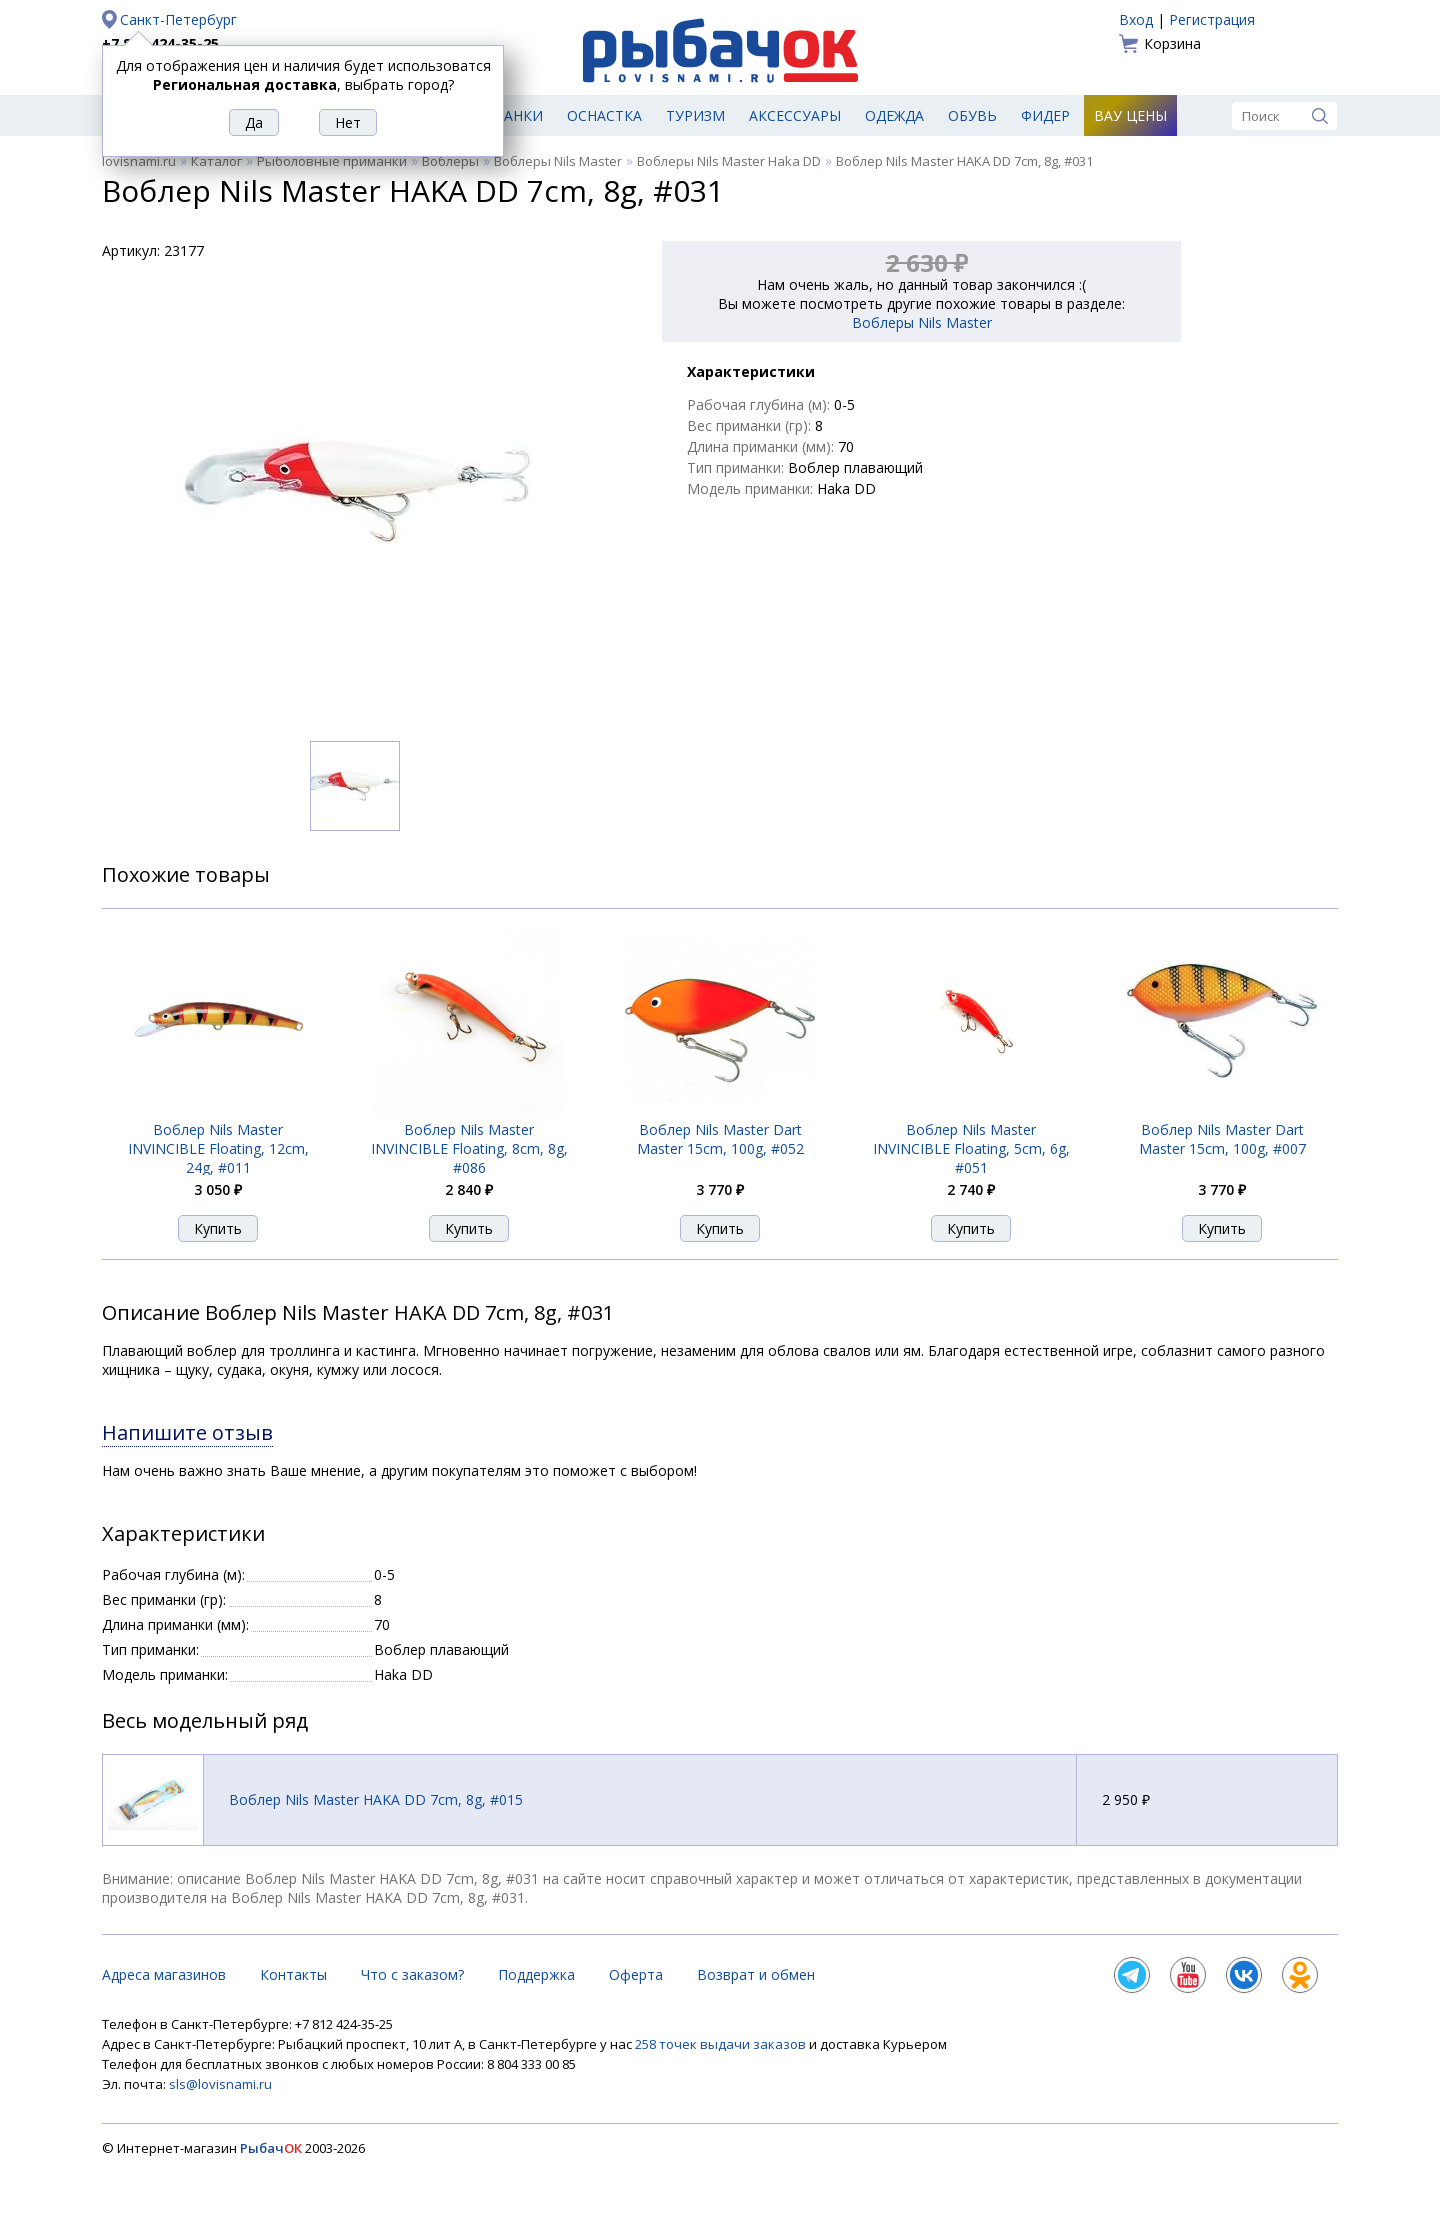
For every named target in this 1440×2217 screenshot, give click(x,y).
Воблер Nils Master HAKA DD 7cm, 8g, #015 (376, 1799)
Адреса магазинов (164, 1974)
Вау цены (1130, 115)
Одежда (894, 115)
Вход (1136, 19)
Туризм (695, 115)
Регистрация (1212, 19)
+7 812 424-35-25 (160, 43)
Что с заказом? (412, 1974)
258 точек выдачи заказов (722, 2044)
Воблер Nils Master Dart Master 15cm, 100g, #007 (1222, 1139)
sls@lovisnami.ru (220, 2084)
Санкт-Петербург (178, 19)
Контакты (293, 1974)
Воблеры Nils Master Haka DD (729, 161)
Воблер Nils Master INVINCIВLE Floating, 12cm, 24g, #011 (218, 1148)
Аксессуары (795, 115)
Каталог (216, 161)
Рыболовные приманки (332, 161)
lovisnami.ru (139, 161)
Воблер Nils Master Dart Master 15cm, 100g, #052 (720, 1139)
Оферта (636, 1974)
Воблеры (450, 161)
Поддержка (536, 1974)
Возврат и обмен (756, 1974)
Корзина (1172, 43)
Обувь (972, 115)
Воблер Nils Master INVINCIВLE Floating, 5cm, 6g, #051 (971, 1148)
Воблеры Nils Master (558, 161)
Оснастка (604, 115)
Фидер (1045, 115)
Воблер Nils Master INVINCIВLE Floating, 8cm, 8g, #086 (469, 1148)
